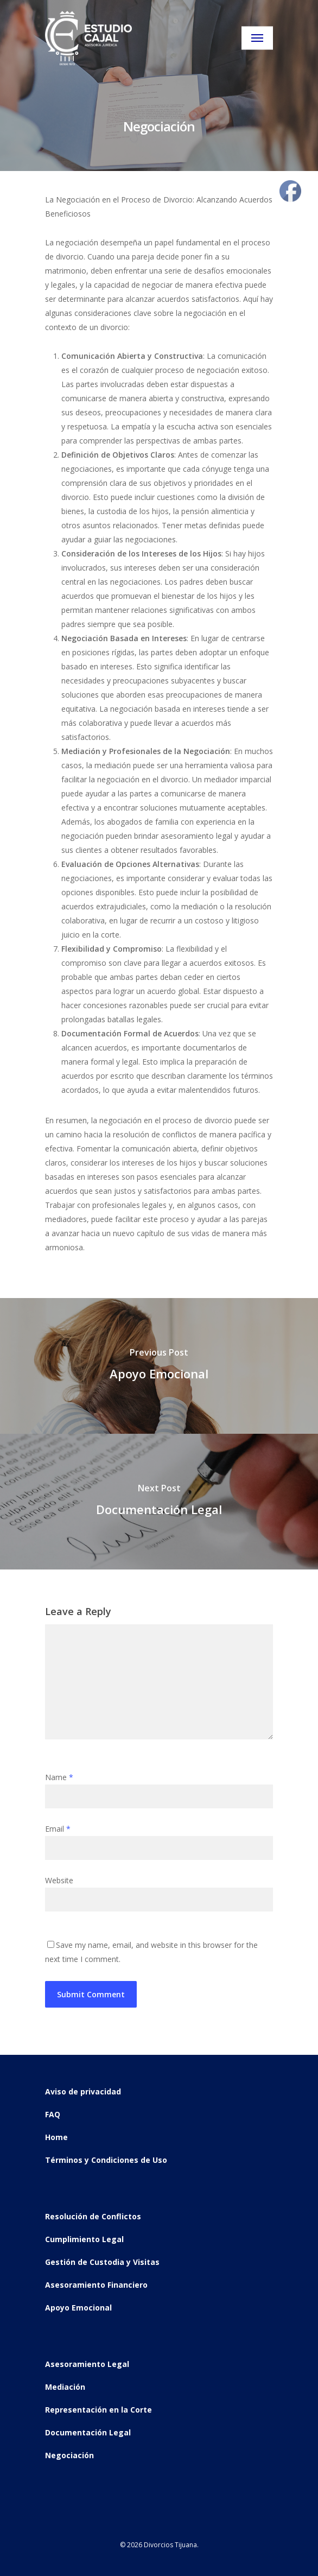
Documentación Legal (88, 2432)
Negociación (69, 2455)
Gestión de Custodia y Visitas (102, 2262)
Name (59, 1777)
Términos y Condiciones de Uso (106, 2160)
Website (59, 1880)
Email (58, 1829)
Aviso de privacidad (83, 2091)
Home (56, 2137)
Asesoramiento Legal (87, 2364)
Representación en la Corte (98, 2409)
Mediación (65, 2387)
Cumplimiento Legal (84, 2239)
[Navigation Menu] (257, 38)
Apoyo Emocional (78, 2307)
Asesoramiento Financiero (96, 2285)
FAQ (52, 2114)
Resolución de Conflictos (93, 2216)
